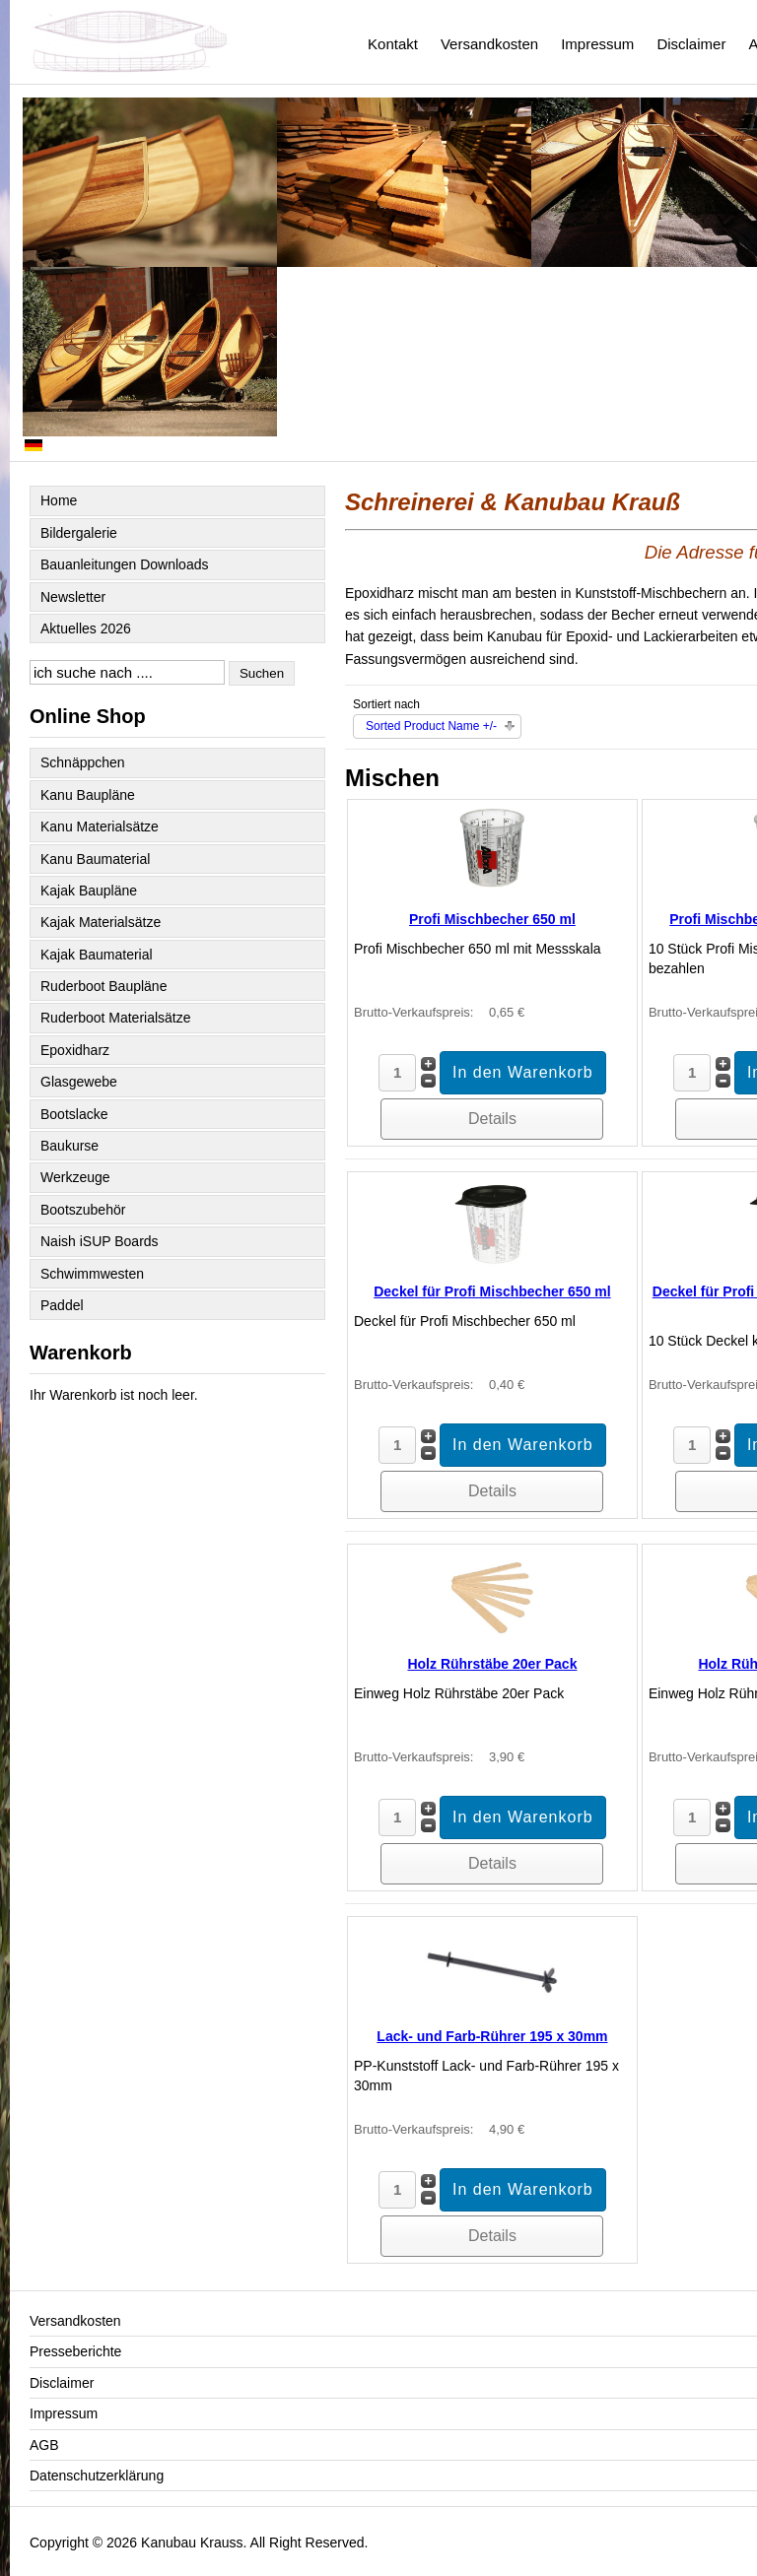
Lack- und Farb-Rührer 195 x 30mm (492, 2036)
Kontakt (393, 43)
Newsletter (72, 597)
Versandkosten (489, 43)
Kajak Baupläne (88, 890)
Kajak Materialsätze (100, 922)
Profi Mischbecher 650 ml (492, 919)
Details (492, 1118)
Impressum (597, 43)
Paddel (62, 1305)
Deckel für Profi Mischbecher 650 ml (492, 1291)
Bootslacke (73, 1114)
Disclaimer (690, 43)
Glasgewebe (78, 1082)
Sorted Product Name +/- (431, 726)
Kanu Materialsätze (99, 826)
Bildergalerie (78, 533)
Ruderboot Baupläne (103, 986)
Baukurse (69, 1146)
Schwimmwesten (92, 1274)
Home (58, 500)
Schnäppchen (82, 762)
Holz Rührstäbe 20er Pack (492, 1664)
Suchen (262, 673)
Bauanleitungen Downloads (124, 564)
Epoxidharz (74, 1050)
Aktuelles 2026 (85, 628)
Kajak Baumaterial (96, 954)
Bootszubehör (82, 1210)
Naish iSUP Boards (99, 1241)
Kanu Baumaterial (95, 859)
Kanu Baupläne (87, 795)
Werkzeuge (75, 1177)
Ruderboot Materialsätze (115, 1017)
